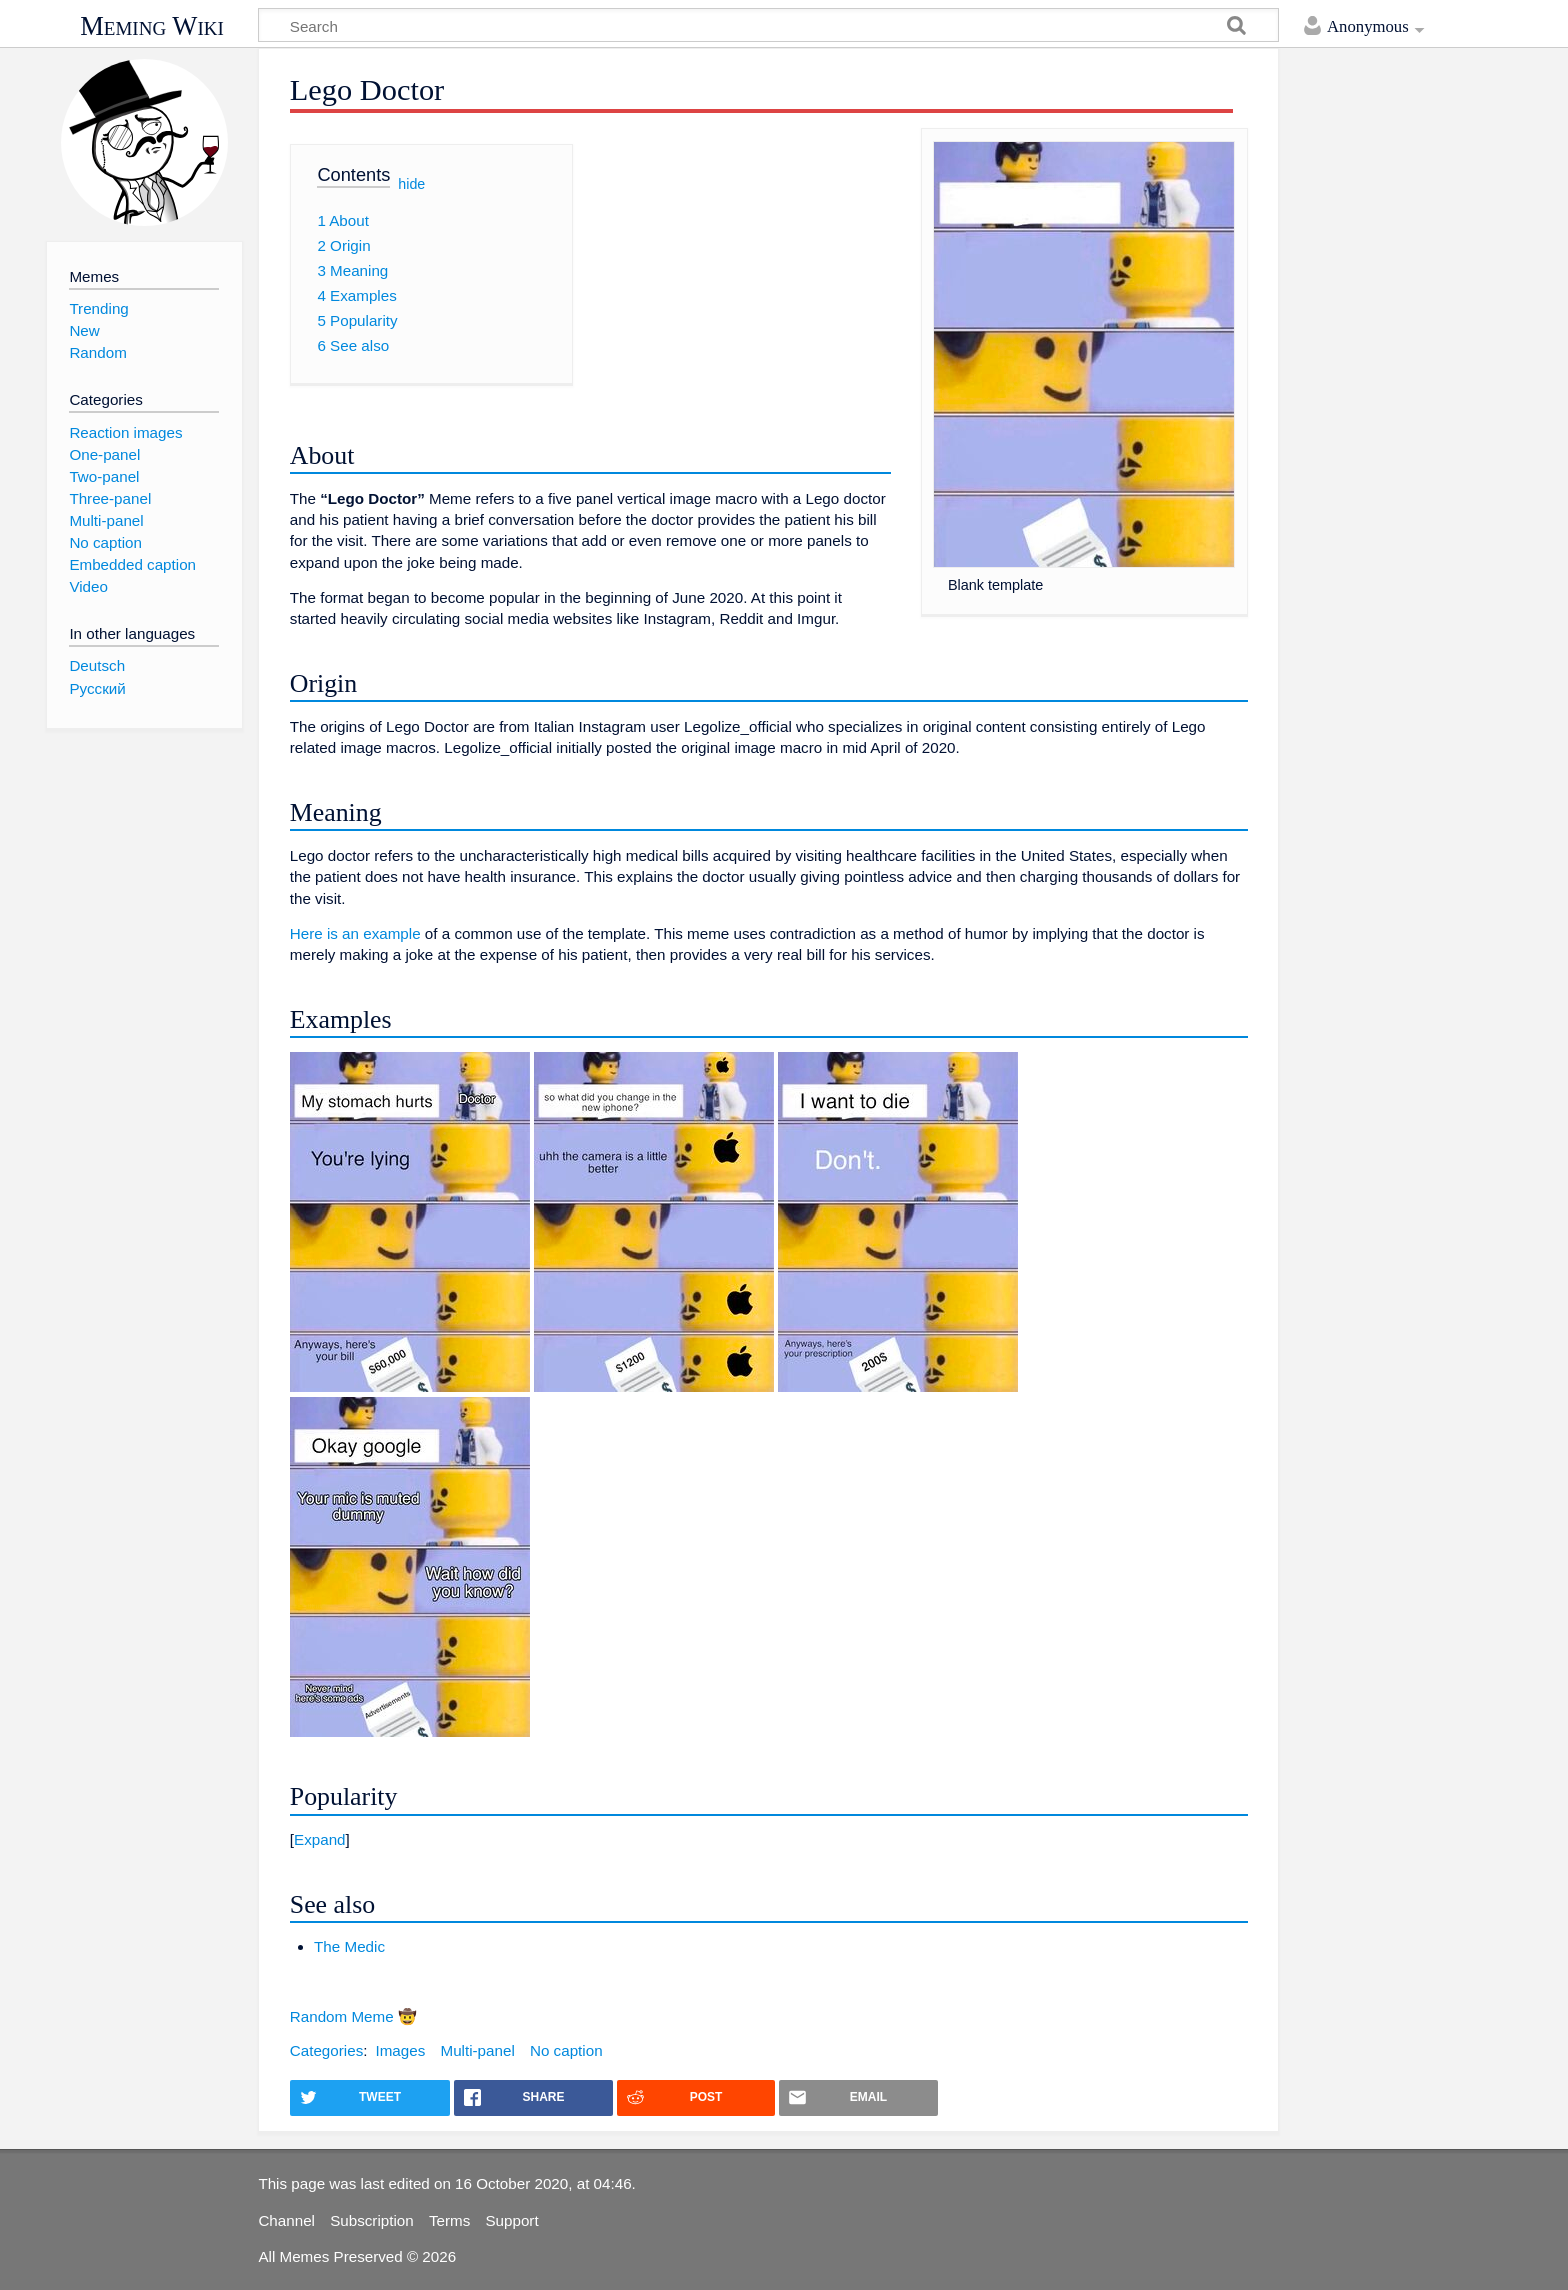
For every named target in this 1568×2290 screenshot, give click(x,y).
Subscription (372, 2220)
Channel (286, 2220)
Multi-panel (477, 2050)
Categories (326, 2050)
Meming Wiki (152, 26)
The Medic (349, 1946)
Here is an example (355, 933)
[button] (769, 1839)
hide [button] (411, 183)
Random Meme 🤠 (353, 2016)
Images (400, 2050)
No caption (566, 2050)
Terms (449, 2220)
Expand (320, 1839)
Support (511, 2220)
